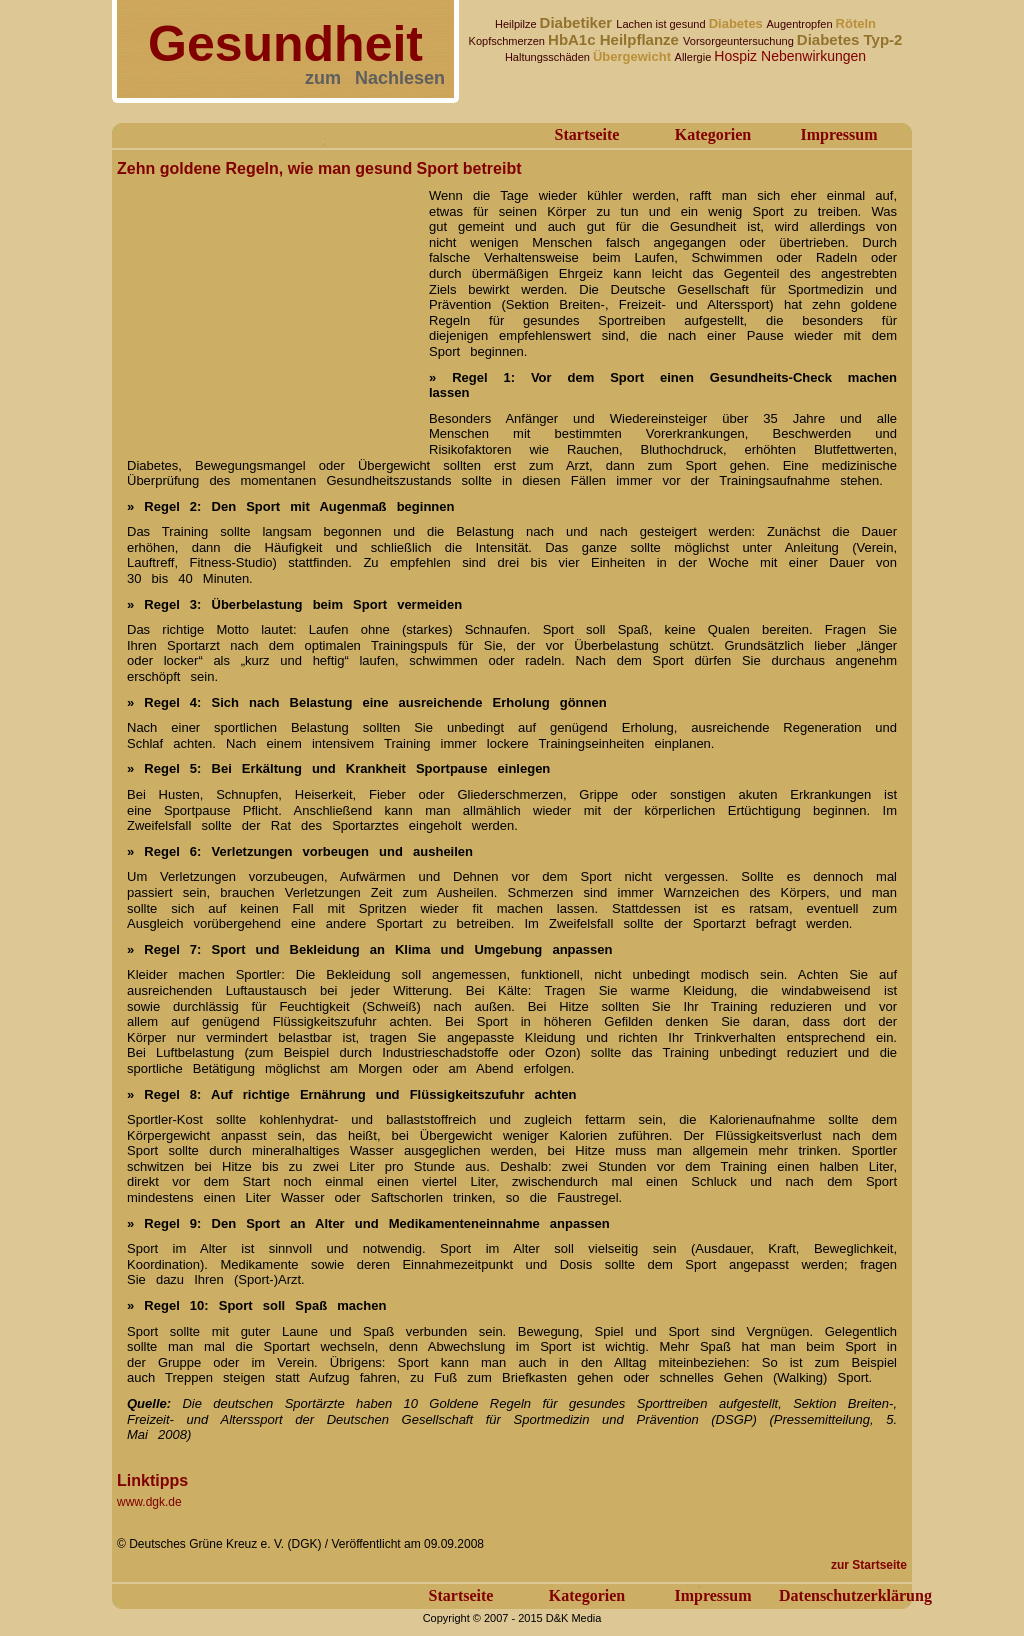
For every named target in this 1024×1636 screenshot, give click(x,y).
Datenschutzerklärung (855, 1595)
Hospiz (737, 56)
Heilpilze (517, 24)
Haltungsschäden (549, 57)
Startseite (587, 134)
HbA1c (574, 39)
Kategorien (713, 134)
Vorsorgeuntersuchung (740, 41)
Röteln (856, 23)
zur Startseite (869, 1565)
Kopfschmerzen (508, 41)
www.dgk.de (149, 1502)
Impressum (838, 134)
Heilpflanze (641, 39)
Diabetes (738, 23)
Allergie (695, 57)
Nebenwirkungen (813, 56)
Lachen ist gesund (662, 24)
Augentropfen (800, 24)
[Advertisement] (267, 308)
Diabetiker (578, 22)
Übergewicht (634, 56)
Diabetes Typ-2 (850, 39)
